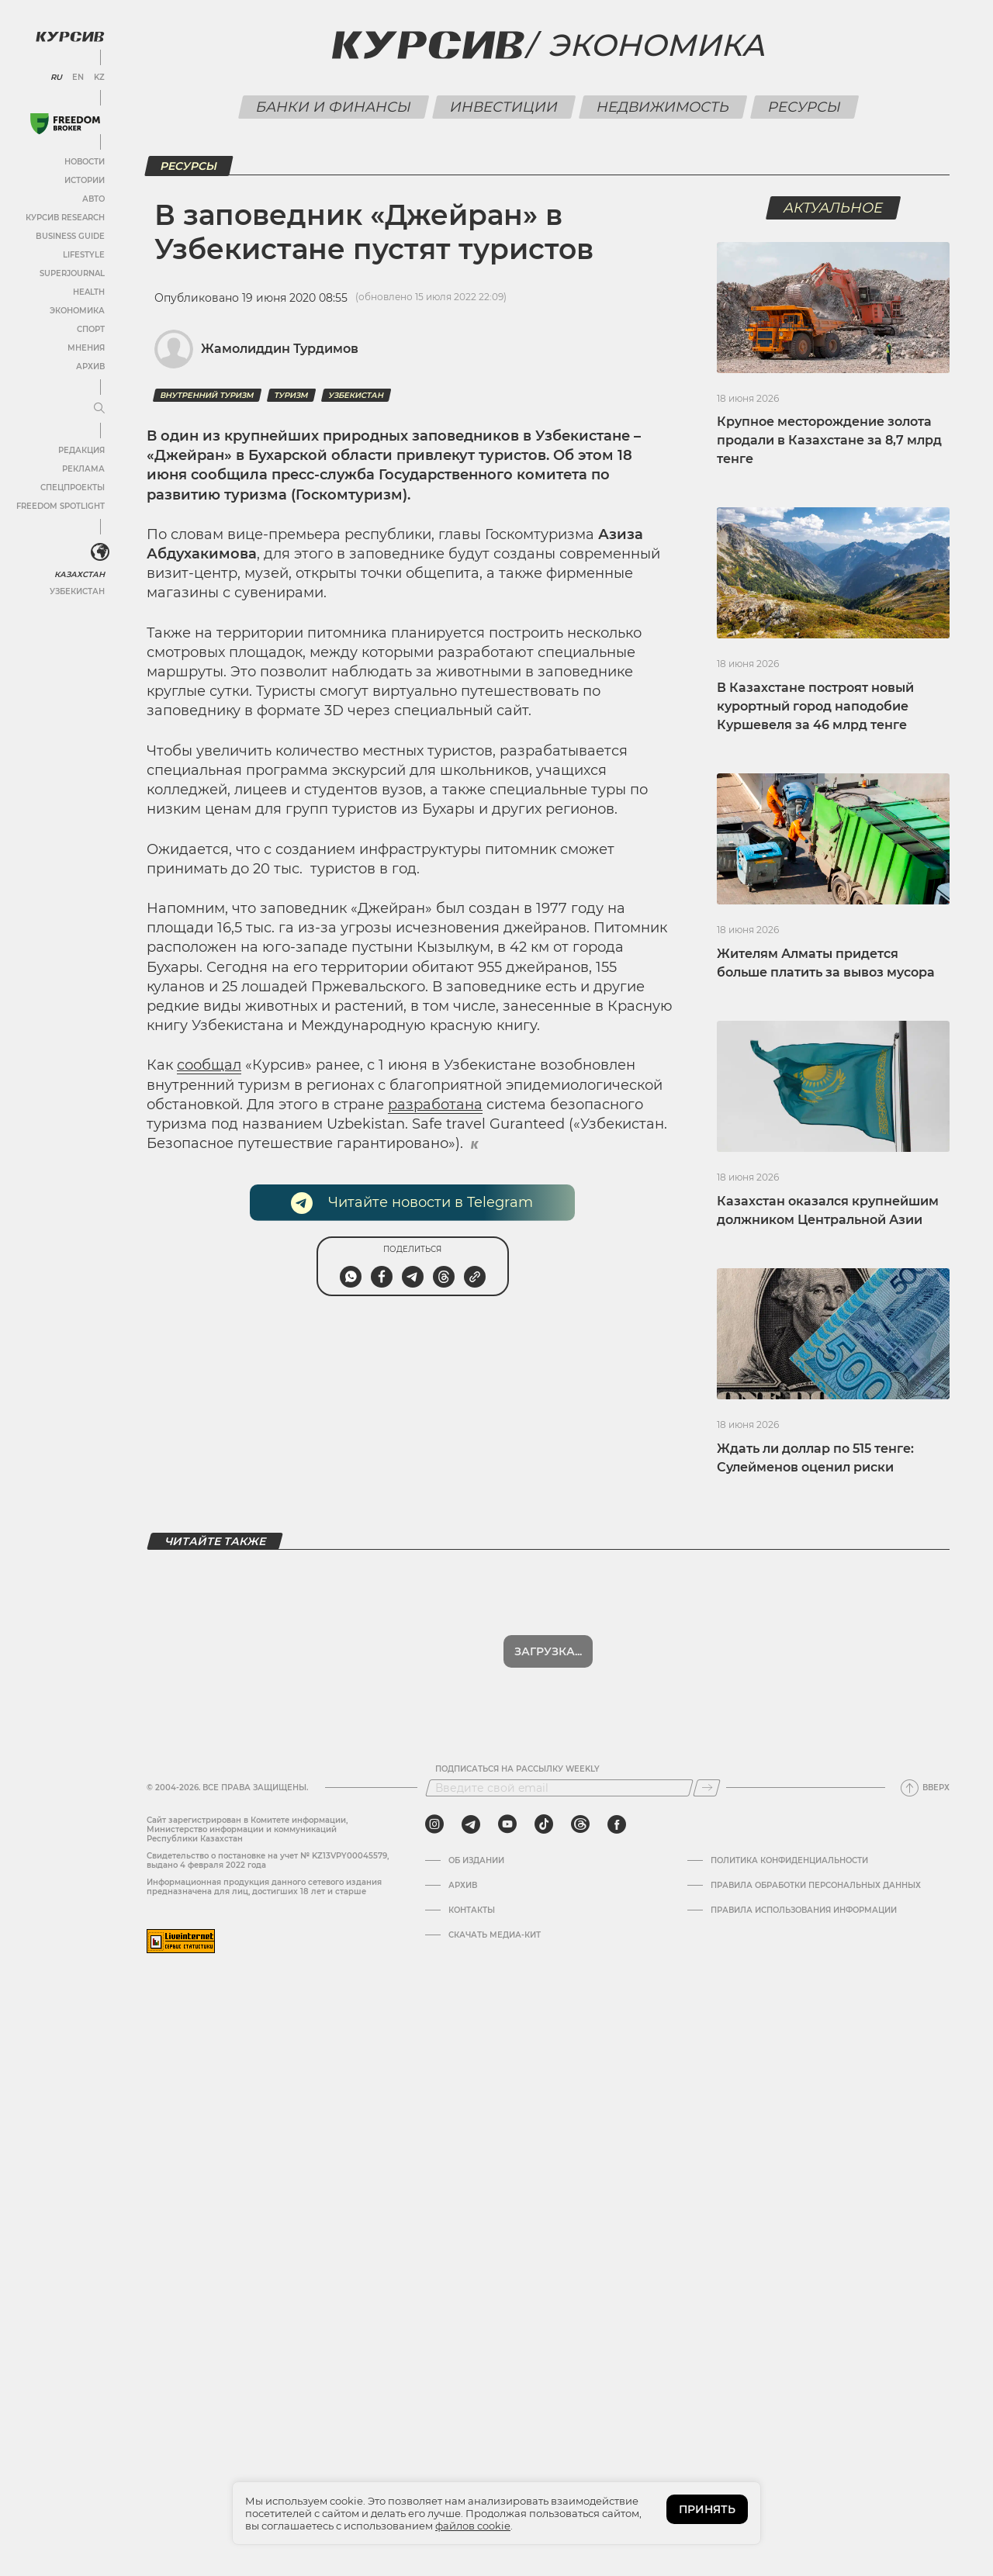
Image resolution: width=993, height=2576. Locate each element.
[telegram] (471, 1824)
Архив (90, 366)
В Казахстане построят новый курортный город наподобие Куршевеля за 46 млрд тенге (815, 706)
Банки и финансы (333, 107)
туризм (291, 395)
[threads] (580, 1824)
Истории (84, 180)
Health (89, 292)
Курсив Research (65, 218)
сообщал (209, 1065)
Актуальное (833, 207)
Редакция (81, 450)
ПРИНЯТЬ (707, 2509)
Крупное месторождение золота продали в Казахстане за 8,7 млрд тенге (829, 440)
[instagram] (434, 1824)
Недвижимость (662, 107)
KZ (99, 77)
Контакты (471, 1910)
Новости (84, 162)
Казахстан (79, 574)
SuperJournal (72, 273)
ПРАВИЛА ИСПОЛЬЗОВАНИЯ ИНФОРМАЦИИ (804, 1910)
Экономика (77, 311)
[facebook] (616, 1824)
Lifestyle (84, 255)
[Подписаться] (706, 1787)
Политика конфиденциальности (789, 1860)
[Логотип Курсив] (70, 36)
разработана (435, 1104)
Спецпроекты (72, 487)
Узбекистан (77, 591)
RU (56, 77)
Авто (93, 199)
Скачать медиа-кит (494, 1935)
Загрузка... (548, 1651)
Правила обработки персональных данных (816, 1885)
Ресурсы (804, 107)
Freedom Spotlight (60, 506)
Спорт (91, 329)
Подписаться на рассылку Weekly (517, 1769)
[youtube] (507, 1824)
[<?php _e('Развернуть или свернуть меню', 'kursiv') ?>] (100, 552)
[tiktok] (544, 1824)
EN (78, 77)
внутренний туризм (207, 395)
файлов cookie (472, 2525)
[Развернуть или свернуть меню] (99, 409)
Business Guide (70, 236)
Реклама (83, 469)
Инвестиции (503, 107)
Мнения (86, 348)
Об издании (476, 1860)
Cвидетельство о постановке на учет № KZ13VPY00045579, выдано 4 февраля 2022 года (268, 1860)
